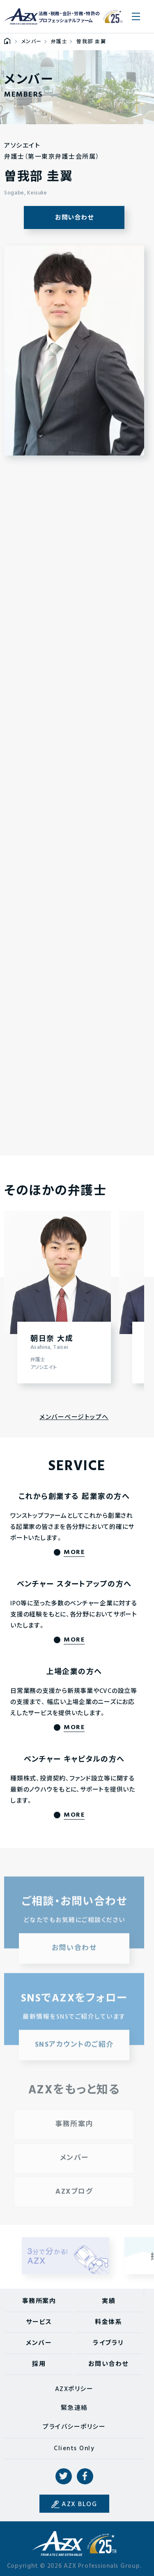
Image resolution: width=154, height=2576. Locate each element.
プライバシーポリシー (74, 2427)
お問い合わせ (74, 218)
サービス (39, 2322)
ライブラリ (108, 2343)
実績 (108, 2301)
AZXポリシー (74, 2389)
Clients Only (74, 2448)
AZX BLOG (79, 2504)
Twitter (63, 2476)
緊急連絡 (74, 2408)
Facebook (85, 2476)
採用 (39, 2364)
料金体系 (108, 2322)
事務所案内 (39, 2301)
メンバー (39, 2343)
